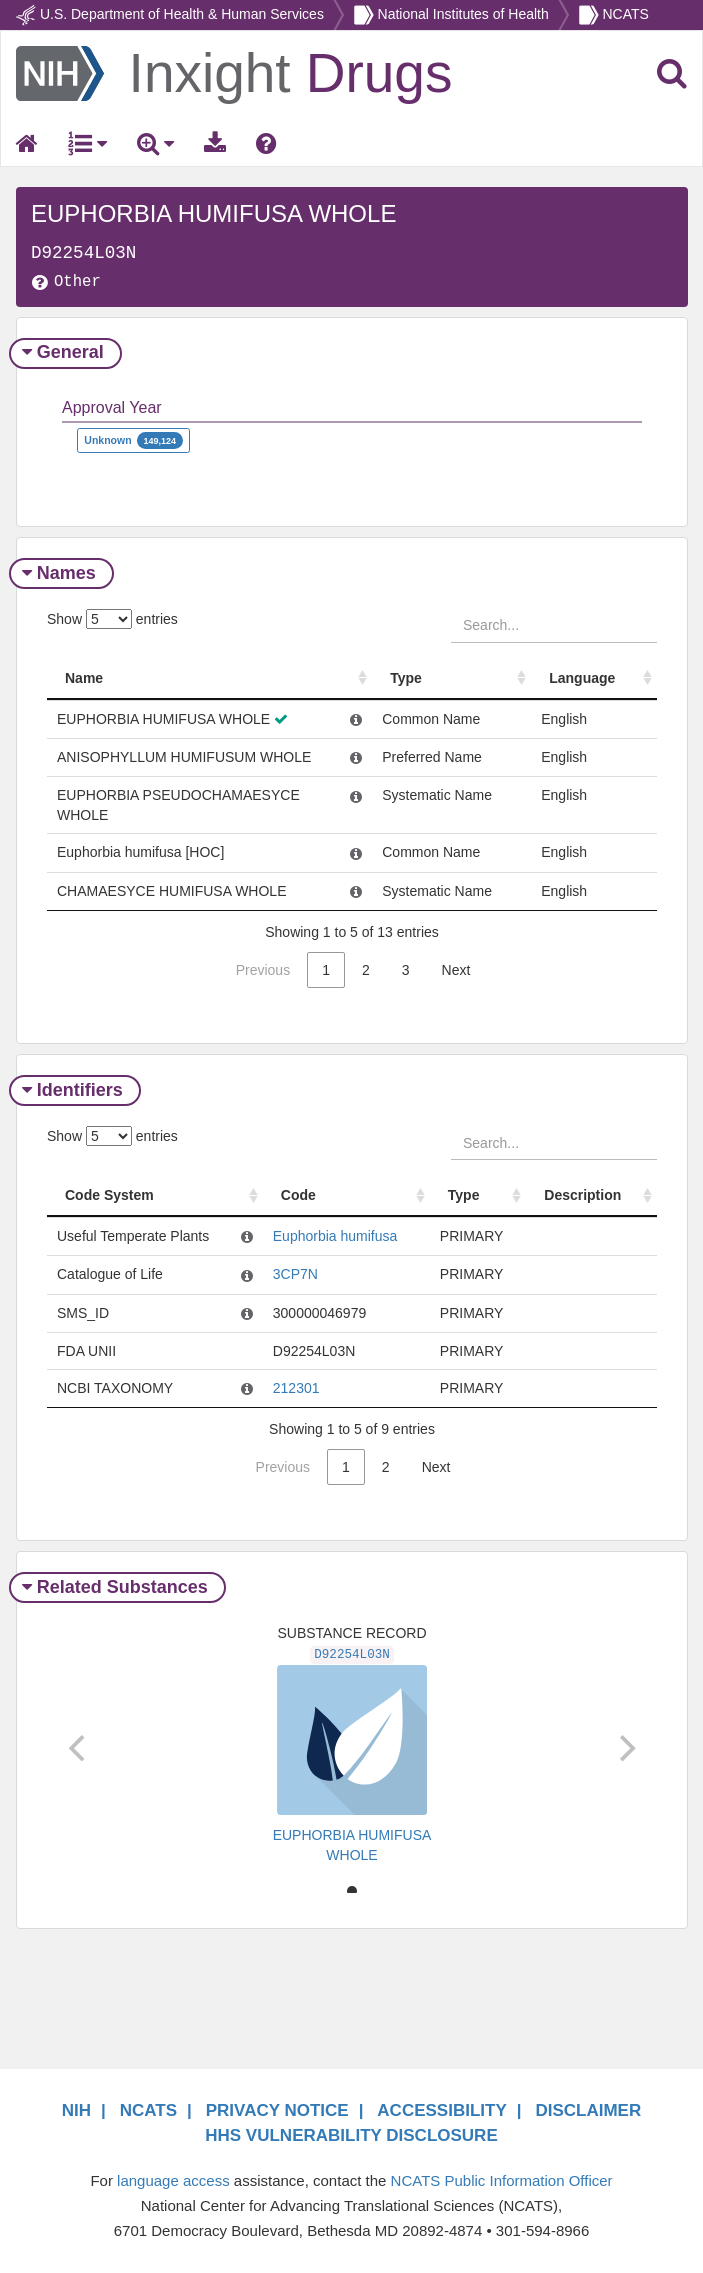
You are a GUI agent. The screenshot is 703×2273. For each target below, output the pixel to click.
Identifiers (75, 1090)
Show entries (112, 619)
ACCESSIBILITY (441, 2110)
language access (173, 2180)
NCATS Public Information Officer (502, 2180)
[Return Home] (234, 72)
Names (61, 573)
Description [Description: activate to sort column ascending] (582, 1195)
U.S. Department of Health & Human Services (182, 14)
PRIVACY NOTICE (277, 2110)
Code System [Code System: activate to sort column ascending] (109, 1195)
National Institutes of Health (463, 14)
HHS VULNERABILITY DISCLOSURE (351, 2135)
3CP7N (294, 1274)
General (65, 352)
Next (456, 970)
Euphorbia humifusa (334, 1236)
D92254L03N (352, 1655)
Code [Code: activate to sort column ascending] (298, 1195)
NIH (76, 2110)
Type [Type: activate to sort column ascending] (407, 678)
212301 (295, 1388)
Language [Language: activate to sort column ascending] (583, 678)
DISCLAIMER (588, 2110)
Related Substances (117, 1587)
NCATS (625, 14)
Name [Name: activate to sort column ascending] (84, 678)
